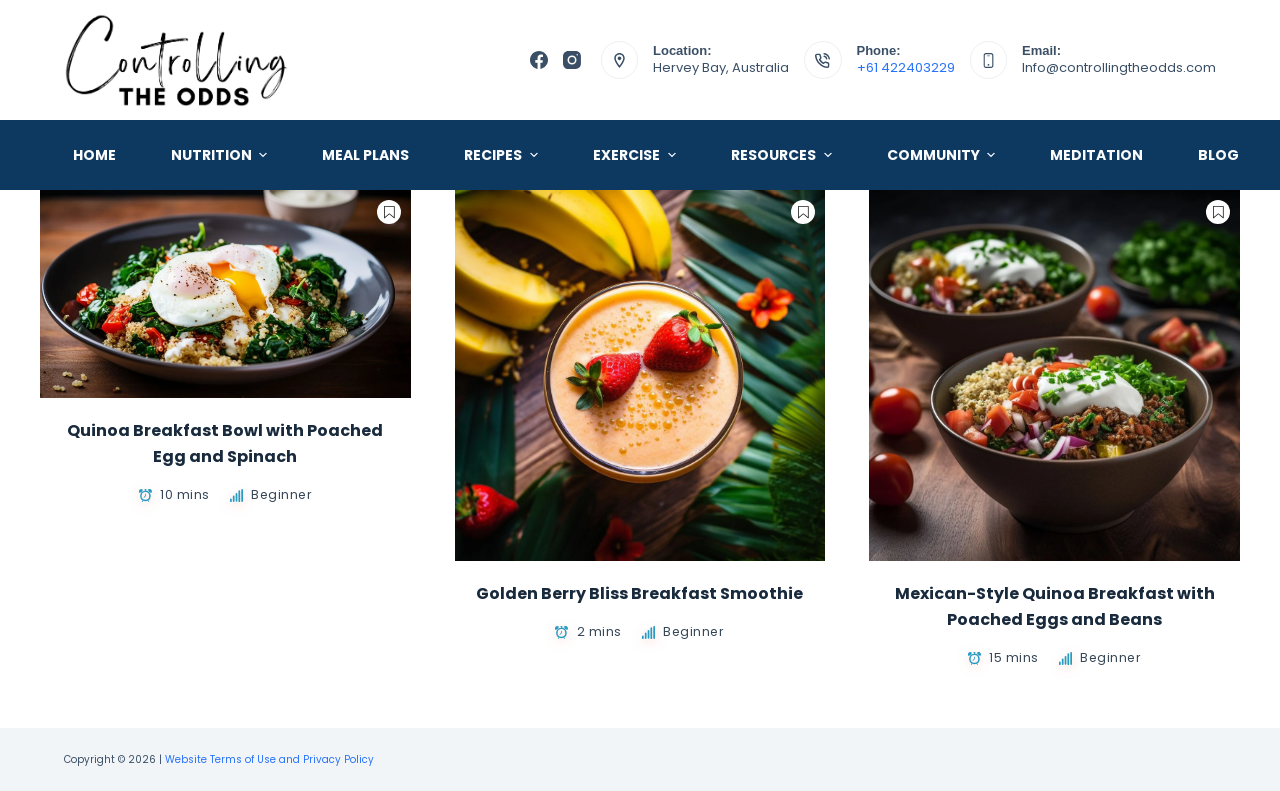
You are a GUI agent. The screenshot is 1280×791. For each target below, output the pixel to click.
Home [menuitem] (94, 155)
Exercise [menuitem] (637, 155)
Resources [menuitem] (784, 155)
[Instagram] (572, 60)
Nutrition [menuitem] (222, 155)
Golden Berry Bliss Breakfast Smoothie (639, 593)
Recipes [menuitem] (503, 155)
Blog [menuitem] (1218, 155)
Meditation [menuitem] (1096, 155)
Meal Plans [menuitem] (365, 155)
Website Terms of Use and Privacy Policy (269, 759)
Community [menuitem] (944, 155)
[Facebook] (539, 60)
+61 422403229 (906, 67)
